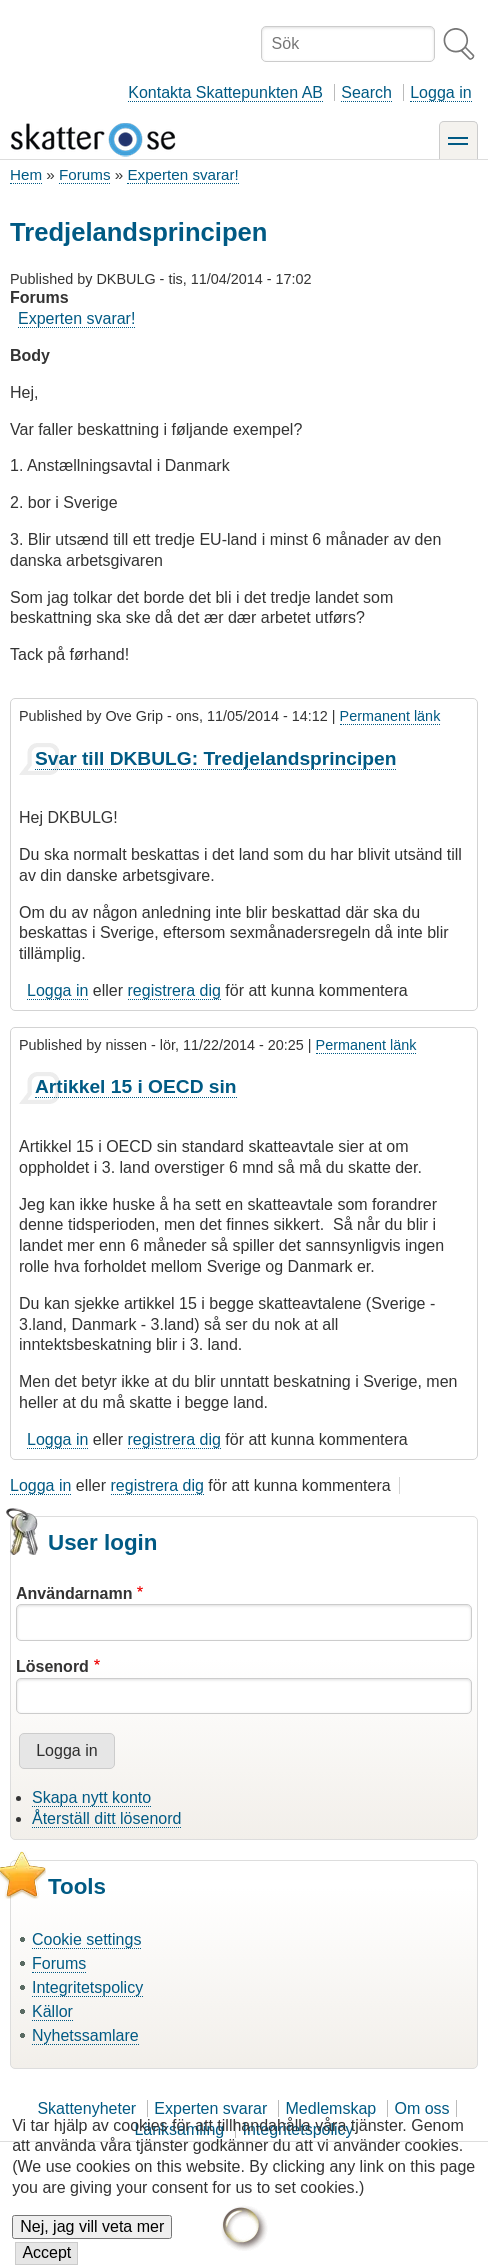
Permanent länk (390, 716)
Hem (26, 174)
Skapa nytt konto (91, 1797)
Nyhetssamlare (85, 2035)
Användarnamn (74, 1593)
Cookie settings (86, 1939)
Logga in (440, 92)
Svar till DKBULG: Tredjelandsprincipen (215, 758)
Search (366, 92)
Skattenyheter (86, 2108)
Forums (84, 174)
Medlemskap (331, 2108)
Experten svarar (210, 2108)
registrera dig (174, 990)
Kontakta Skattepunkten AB (225, 92)
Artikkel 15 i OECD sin (136, 1086)
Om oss (421, 2108)
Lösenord (52, 1666)
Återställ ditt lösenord (106, 1818)
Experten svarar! (182, 174)
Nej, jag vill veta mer (92, 2239)
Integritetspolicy (87, 1987)
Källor (52, 2011)
